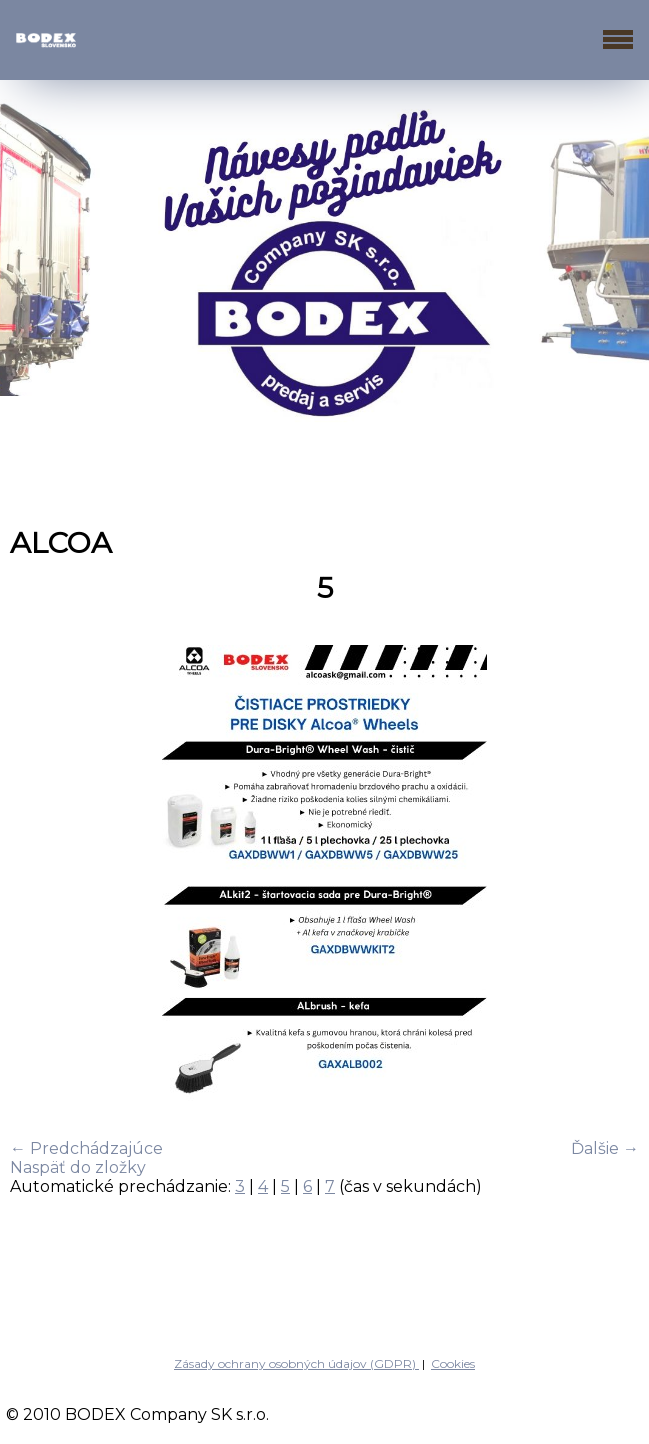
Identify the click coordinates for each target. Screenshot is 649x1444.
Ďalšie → (605, 1148)
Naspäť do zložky (78, 1167)
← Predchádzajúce (86, 1148)
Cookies (453, 1363)
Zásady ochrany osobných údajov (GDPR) (296, 1363)
